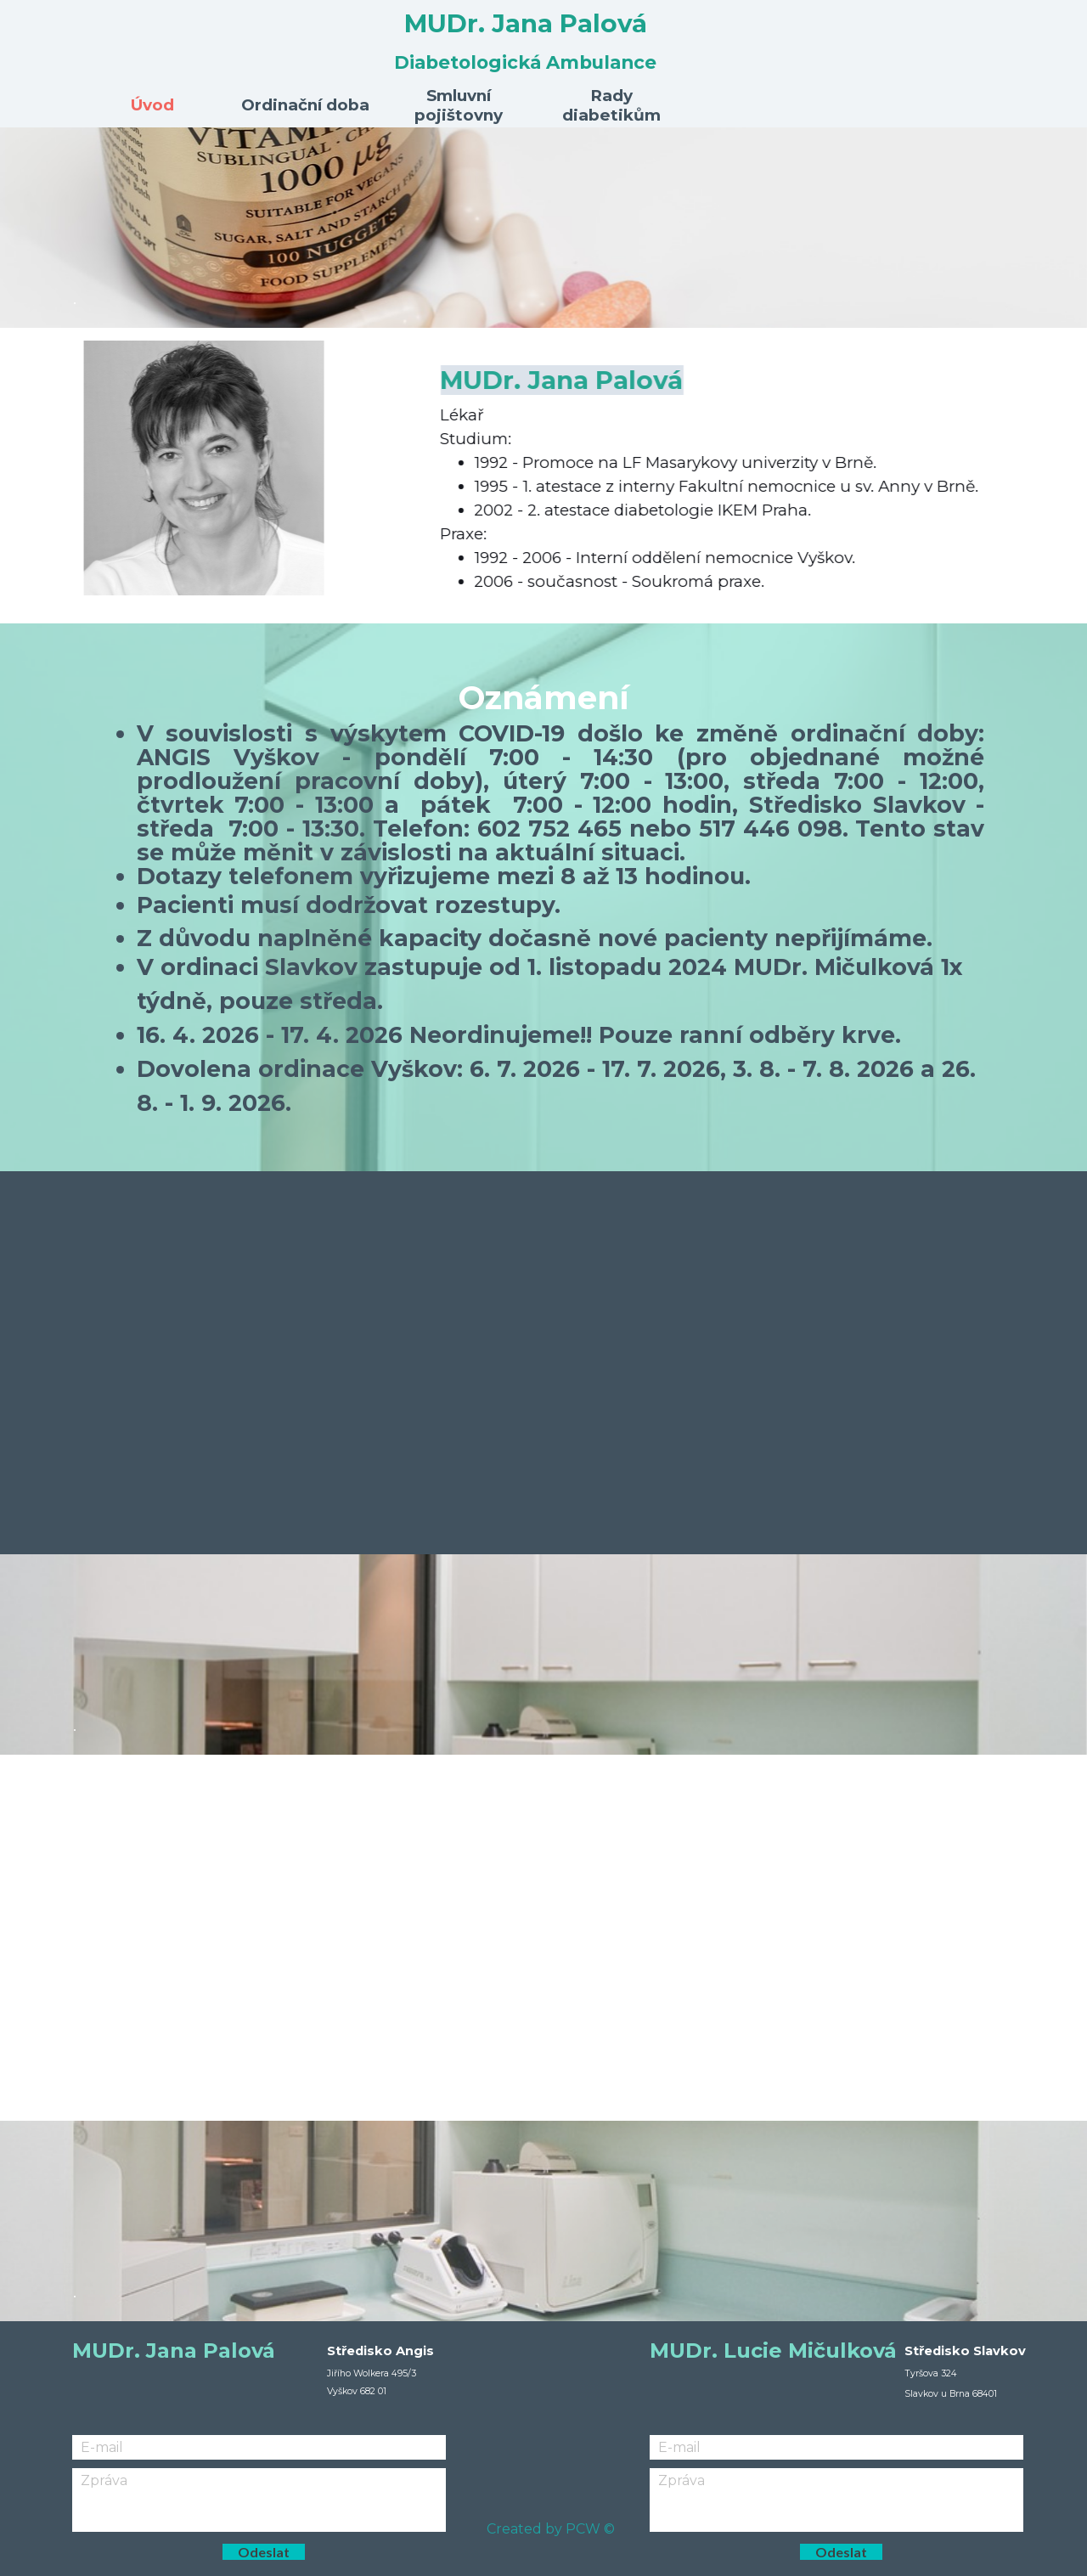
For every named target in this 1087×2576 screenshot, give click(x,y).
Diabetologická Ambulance (525, 62)
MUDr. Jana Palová (525, 23)
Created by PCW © (551, 2529)
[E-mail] (259, 2447)
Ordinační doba (305, 105)
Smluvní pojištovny (458, 105)
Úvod (152, 105)
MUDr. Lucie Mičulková (773, 2350)
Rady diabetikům (611, 105)
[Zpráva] (259, 2500)
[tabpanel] (544, 227)
